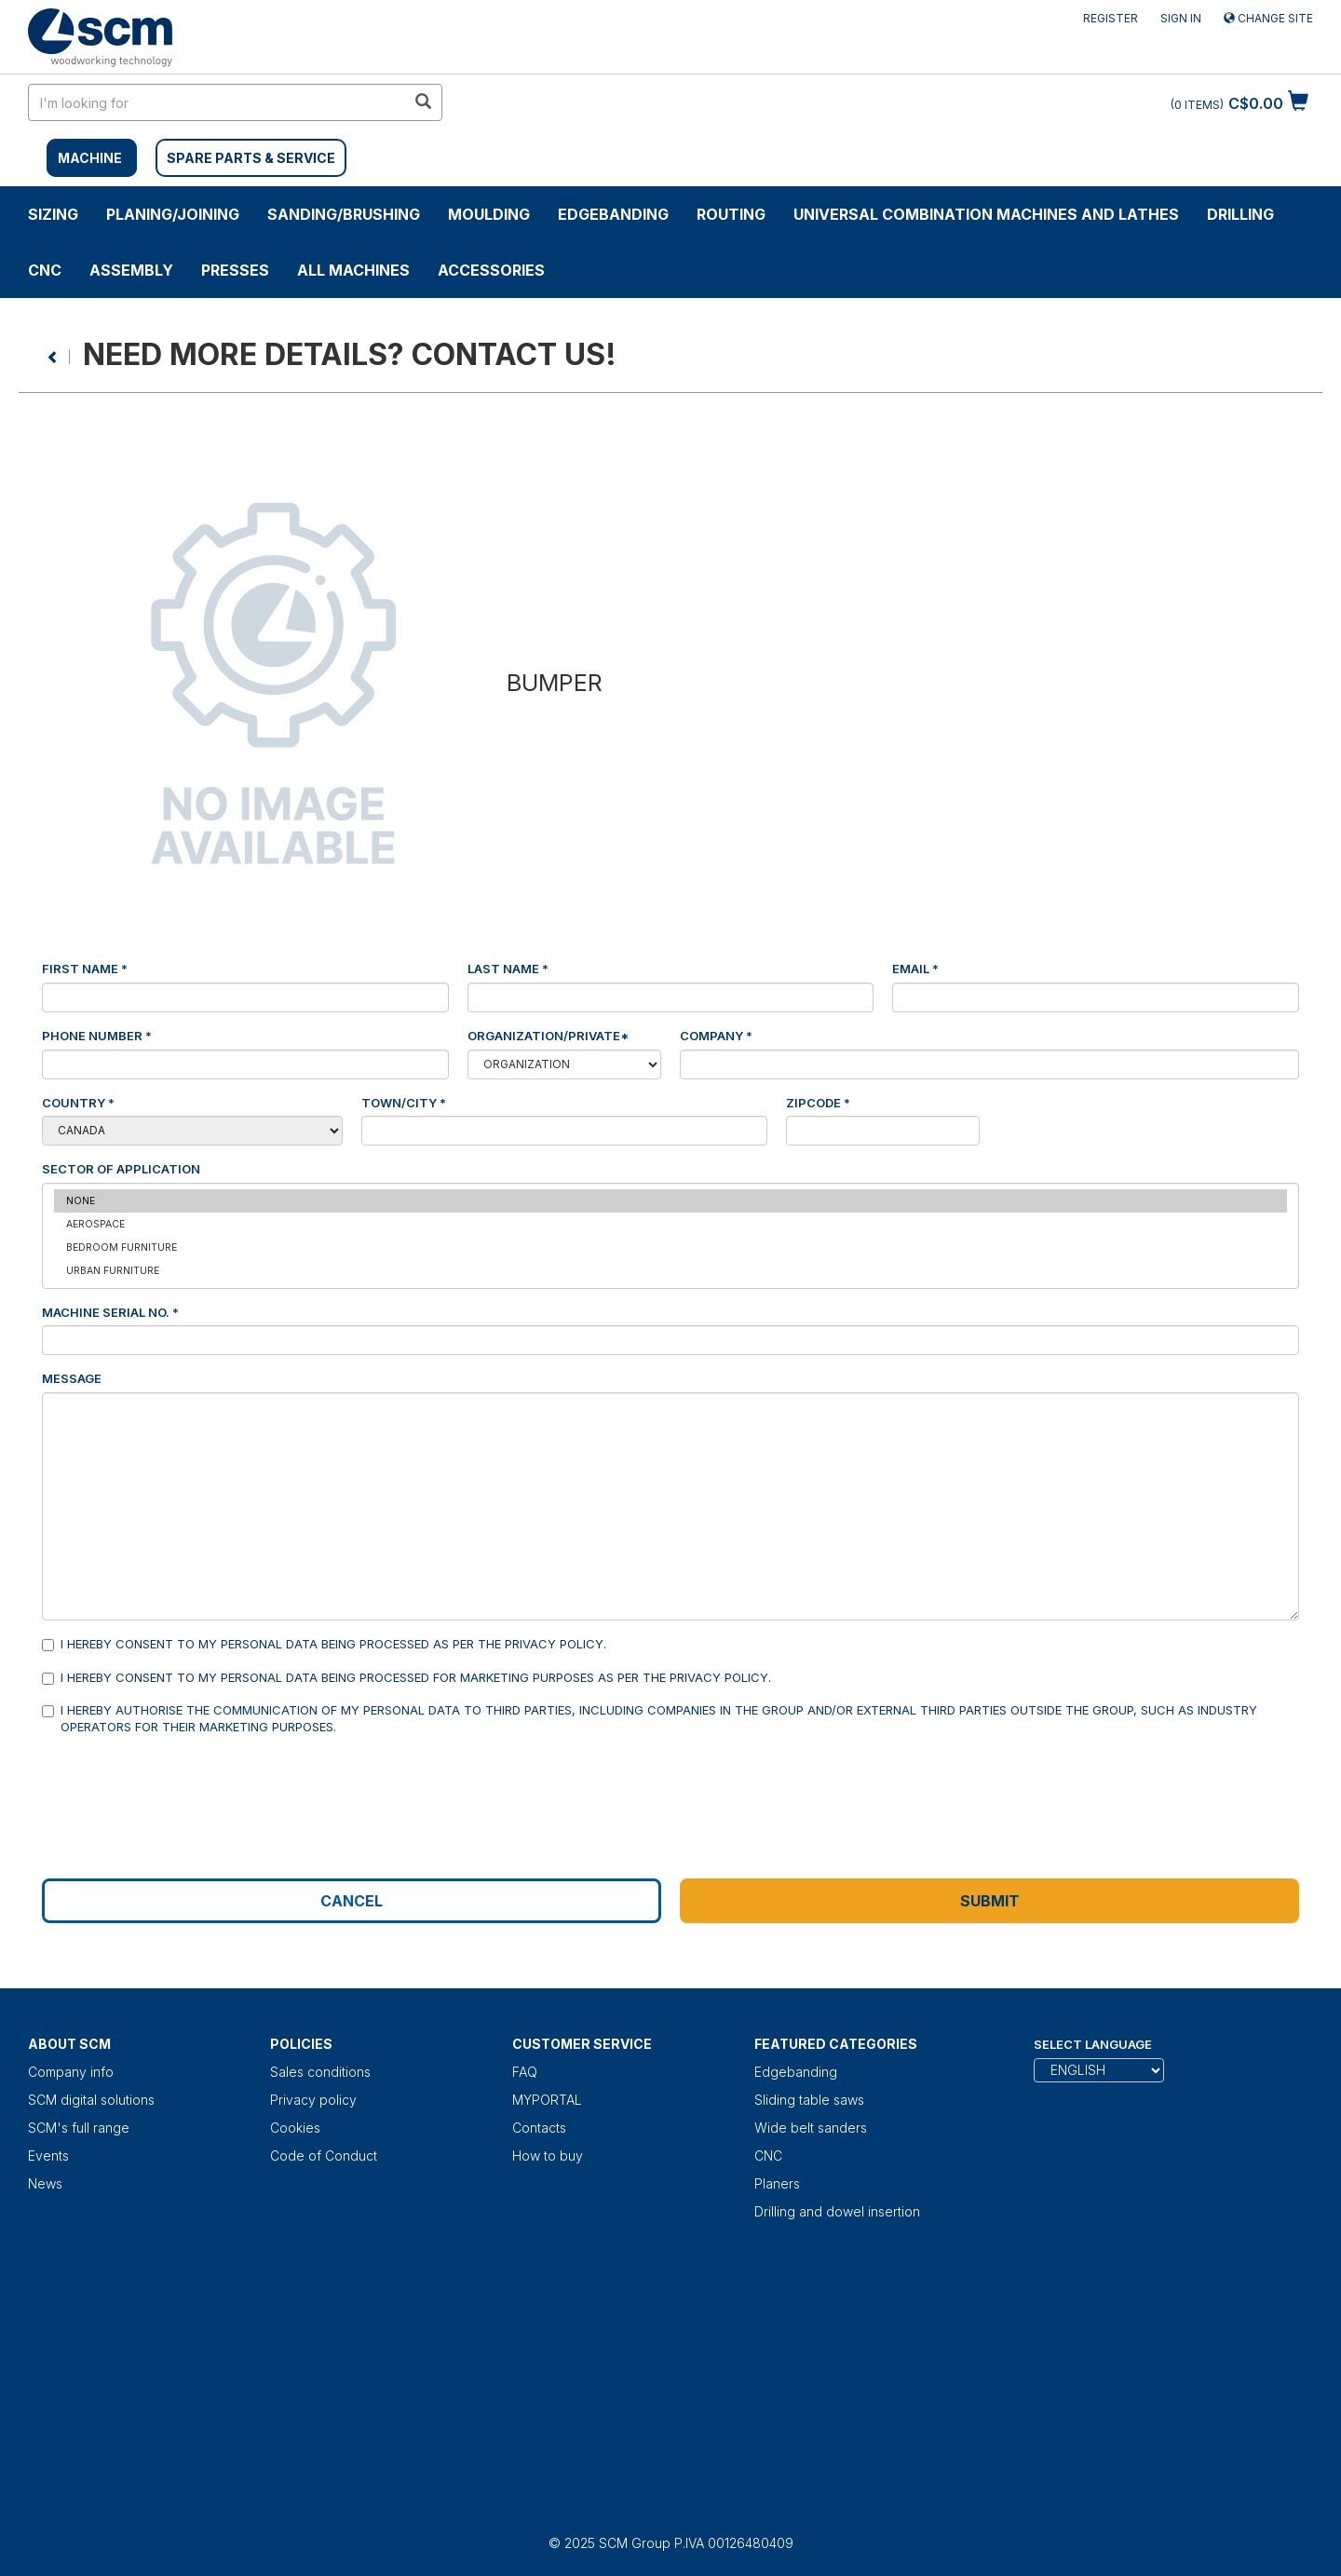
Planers (777, 2183)
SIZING (53, 214)
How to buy (547, 2155)
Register (1110, 18)
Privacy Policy (554, 1643)
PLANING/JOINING (172, 214)
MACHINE (90, 158)
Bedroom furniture (670, 1247)
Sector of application (121, 1168)
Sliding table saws (809, 2100)
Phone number (97, 1035)
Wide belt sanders (810, 2127)
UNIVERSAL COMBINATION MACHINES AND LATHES (986, 214)
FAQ (524, 2072)
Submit (990, 1900)
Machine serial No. (110, 1312)
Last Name (508, 968)
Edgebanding (613, 214)
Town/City (403, 1102)
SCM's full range (78, 2127)
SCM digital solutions (91, 2100)
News (45, 2183)
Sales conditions (320, 2072)
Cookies (295, 2127)
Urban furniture (670, 1270)
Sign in (1180, 18)
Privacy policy (313, 2100)
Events (48, 2155)
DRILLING (1240, 214)
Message (72, 1378)
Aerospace (670, 1224)
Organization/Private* (548, 1035)
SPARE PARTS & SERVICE (251, 158)
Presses (235, 270)
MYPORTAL (547, 2100)
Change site (1268, 18)
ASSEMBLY (131, 270)
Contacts (539, 2127)
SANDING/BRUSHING (343, 214)
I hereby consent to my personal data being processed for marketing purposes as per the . (406, 1677)
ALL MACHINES (353, 270)
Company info (71, 2072)
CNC (44, 270)
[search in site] (217, 102)
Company (716, 1035)
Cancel (351, 1900)
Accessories (491, 270)
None (670, 1201)
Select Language (1093, 2044)
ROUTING (731, 214)
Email (915, 968)
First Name (85, 968)
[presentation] (183, 1786)
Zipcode (818, 1102)
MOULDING (489, 214)
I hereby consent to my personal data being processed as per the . (324, 1643)
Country (78, 1102)
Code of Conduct (323, 2155)
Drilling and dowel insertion (837, 2211)
